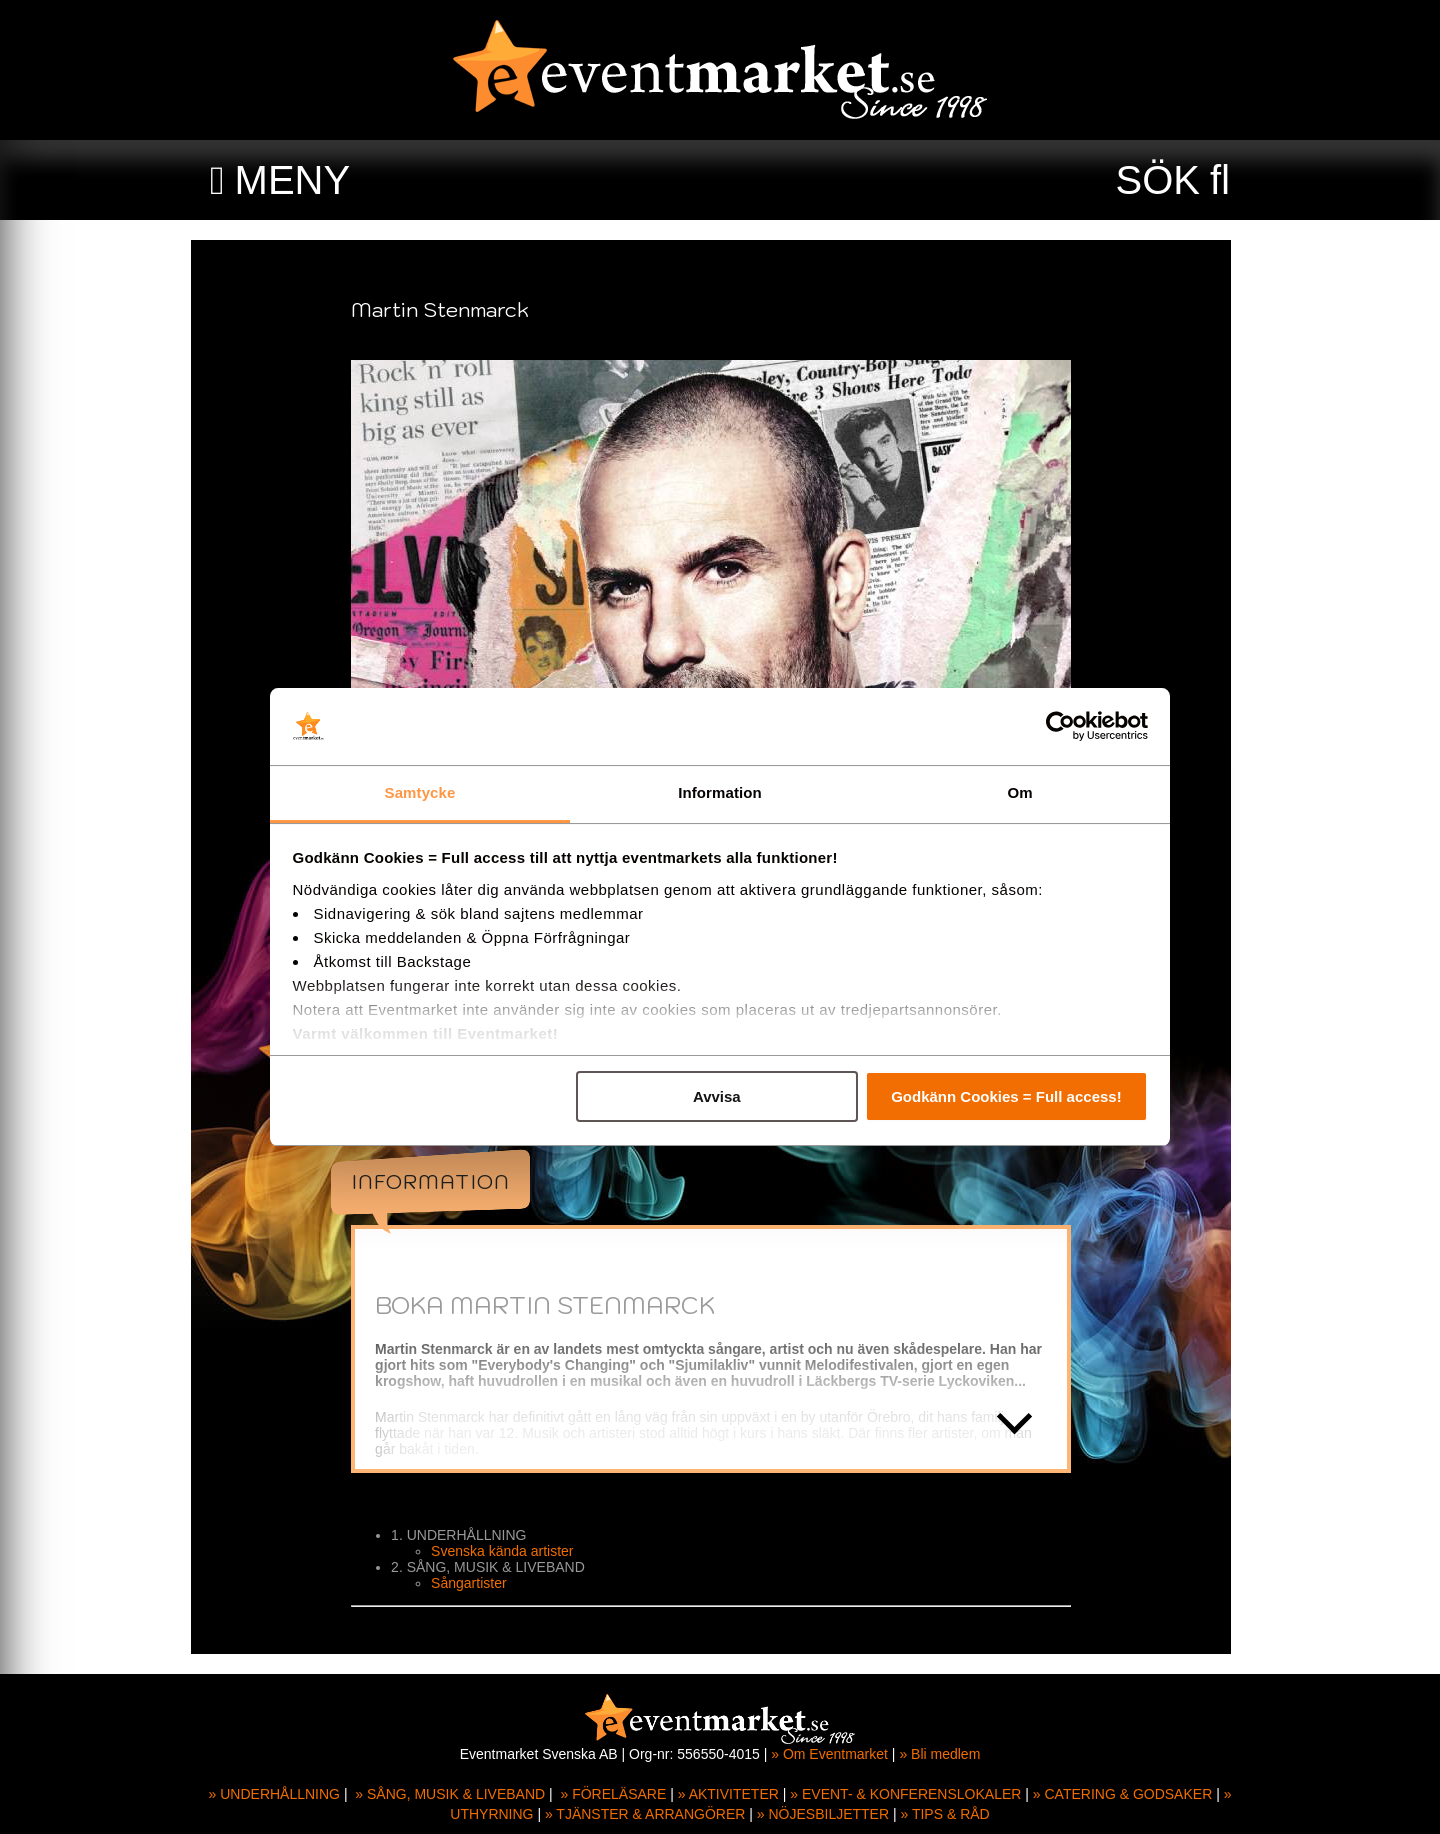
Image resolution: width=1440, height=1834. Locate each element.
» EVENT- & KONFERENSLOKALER (905, 1794)
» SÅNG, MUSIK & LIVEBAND (450, 1794)
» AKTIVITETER (728, 1794)
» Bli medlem (939, 1754)
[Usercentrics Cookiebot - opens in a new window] (1060, 727)
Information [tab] (720, 792)
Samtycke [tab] (420, 792)
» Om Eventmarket (829, 1754)
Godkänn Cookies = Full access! (1006, 1096)
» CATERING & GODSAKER (1122, 1794)
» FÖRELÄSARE (613, 1794)
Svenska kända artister (511, 1551)
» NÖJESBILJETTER (823, 1814)
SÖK (1158, 180)
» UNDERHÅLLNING (274, 1794)
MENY (293, 180)
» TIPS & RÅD (945, 1814)
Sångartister (477, 1583)
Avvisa (717, 1096)
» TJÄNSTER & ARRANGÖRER (645, 1814)
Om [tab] (1019, 792)
